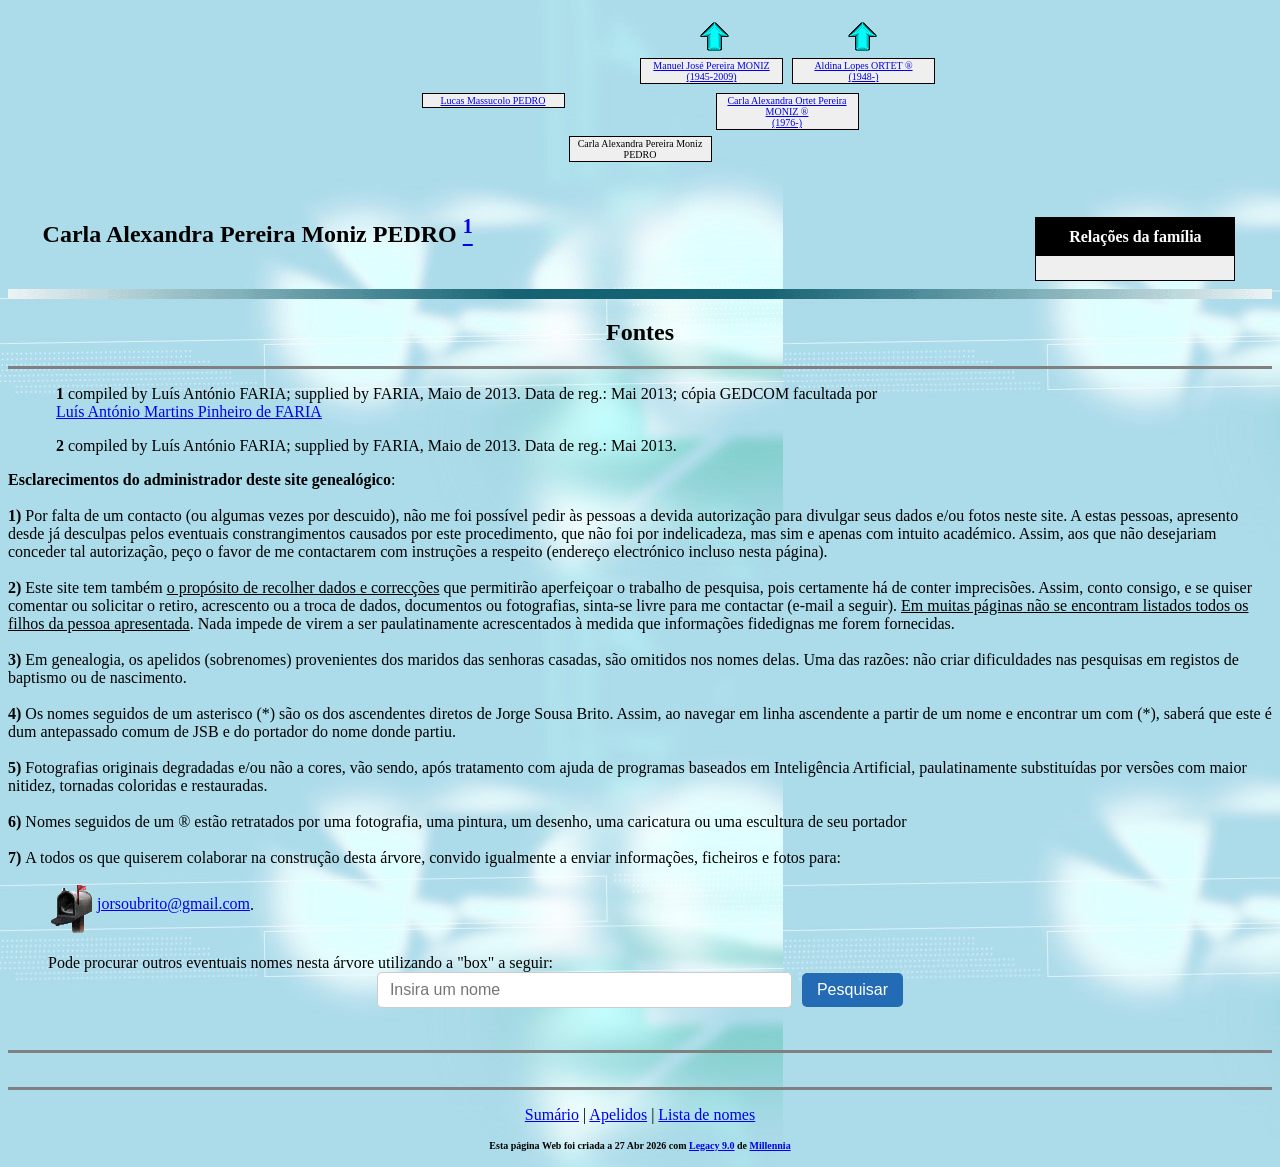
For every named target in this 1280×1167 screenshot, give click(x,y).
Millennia (770, 1145)
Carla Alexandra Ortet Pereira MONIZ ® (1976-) (786, 111)
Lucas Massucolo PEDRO (493, 100)
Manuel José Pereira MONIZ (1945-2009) (711, 71)
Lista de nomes (706, 1114)
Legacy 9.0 (712, 1145)
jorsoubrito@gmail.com (149, 903)
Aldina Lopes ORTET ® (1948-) (863, 71)
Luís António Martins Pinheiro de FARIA (189, 411)
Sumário (552, 1114)
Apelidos (618, 1114)
